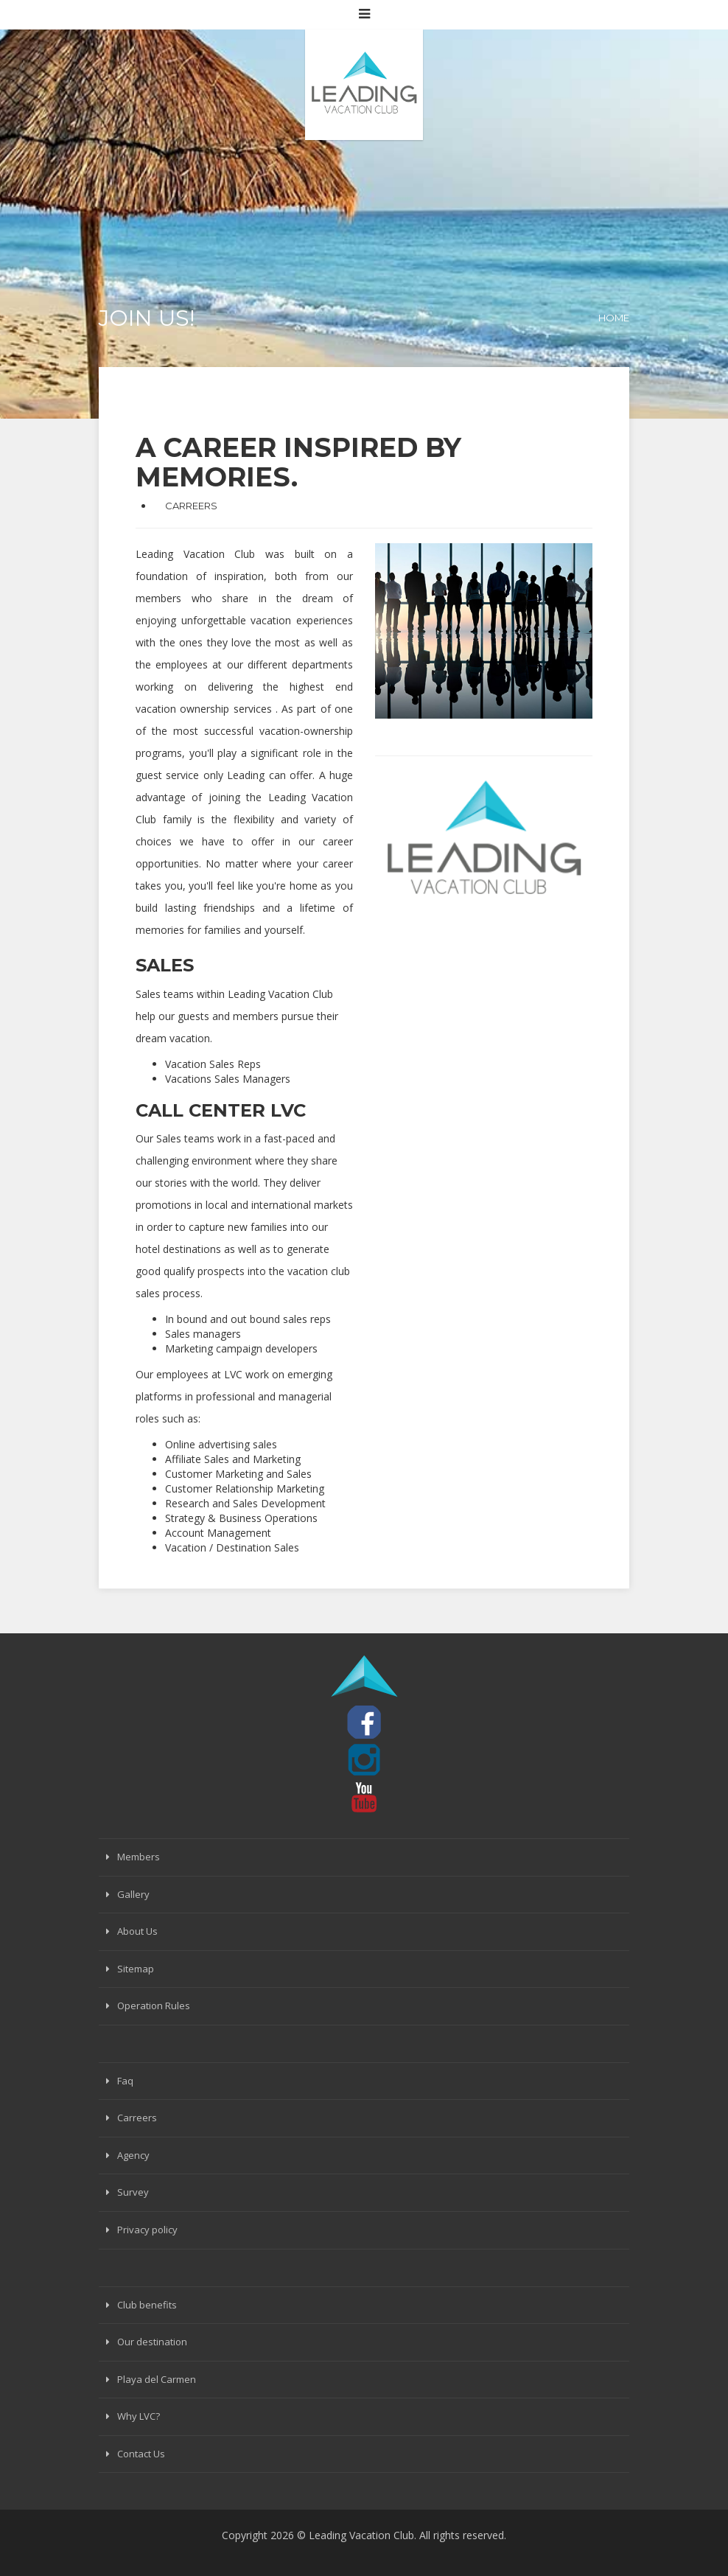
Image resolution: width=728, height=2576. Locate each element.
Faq (125, 2080)
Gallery (133, 1894)
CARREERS (191, 506)
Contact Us (141, 2453)
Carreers (137, 2117)
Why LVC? (138, 2416)
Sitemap (135, 1968)
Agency (133, 2155)
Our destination (152, 2341)
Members (138, 1856)
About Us (137, 1931)
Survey (133, 2192)
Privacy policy (147, 2229)
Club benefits (147, 2304)
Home (613, 318)
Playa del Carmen (156, 2379)
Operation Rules (153, 2005)
